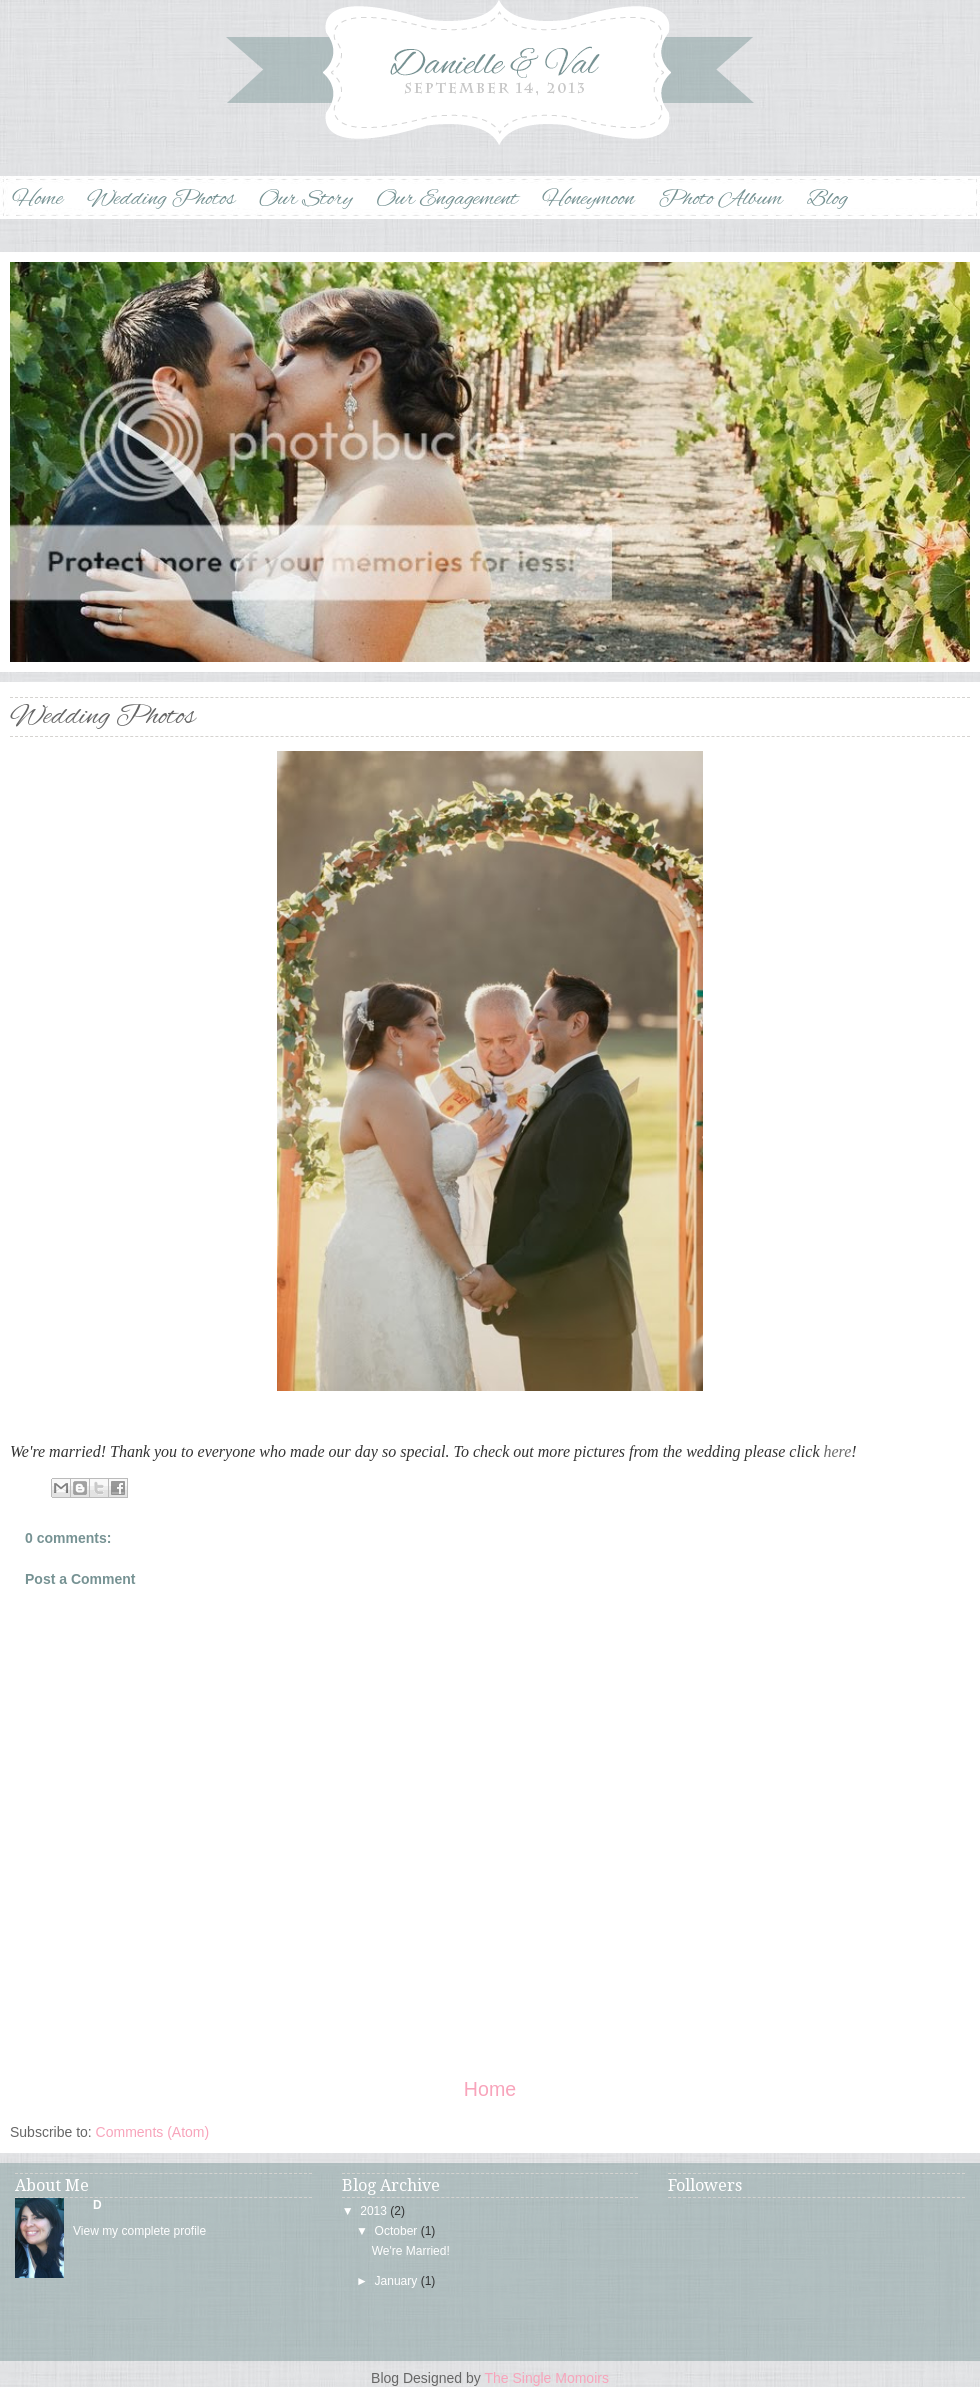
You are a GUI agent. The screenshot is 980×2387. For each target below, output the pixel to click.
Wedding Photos (161, 199)
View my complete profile (139, 2231)
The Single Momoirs (546, 2378)
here (837, 1451)
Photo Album (720, 199)
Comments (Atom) (153, 2132)
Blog (827, 199)
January (396, 2281)
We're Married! (411, 2251)
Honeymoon (588, 199)
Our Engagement (446, 199)
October (396, 2231)
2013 (373, 2211)
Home (37, 199)
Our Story (305, 199)
